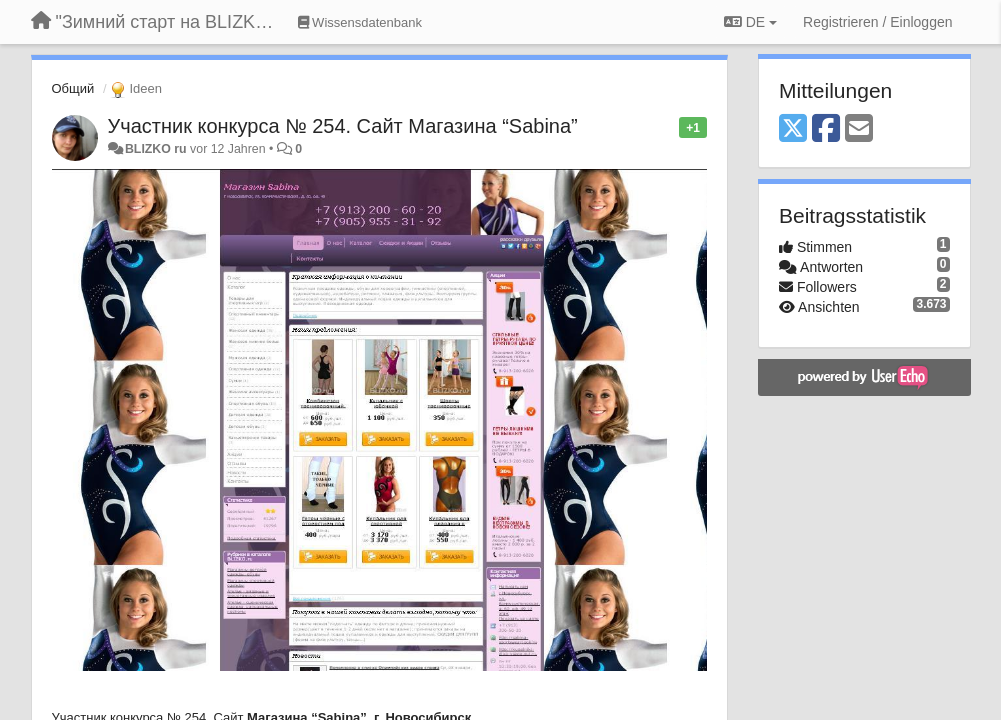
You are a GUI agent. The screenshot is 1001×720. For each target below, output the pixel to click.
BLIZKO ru (157, 149)
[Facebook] (826, 129)
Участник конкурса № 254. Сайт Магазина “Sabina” (343, 126)
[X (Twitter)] (793, 129)
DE (750, 22)
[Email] (859, 129)
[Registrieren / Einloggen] (877, 22)
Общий (73, 88)
